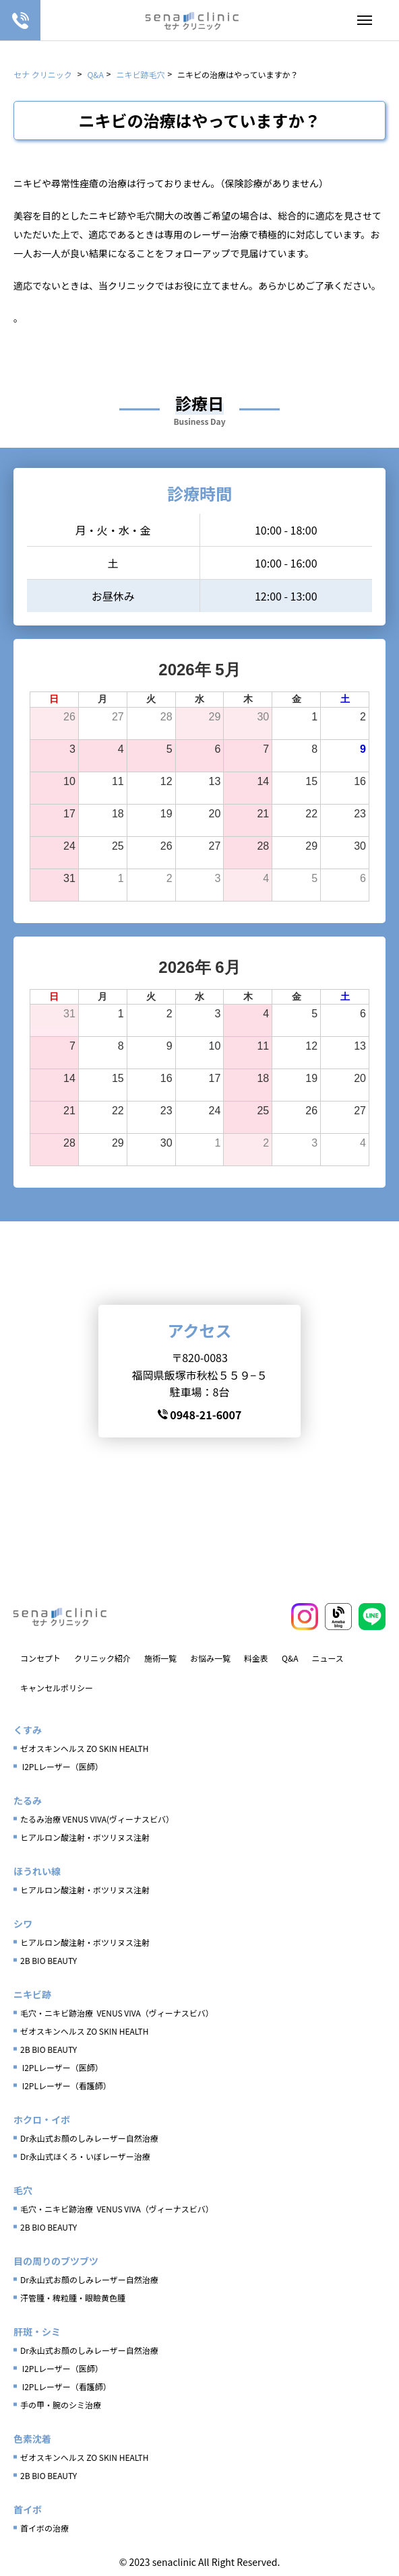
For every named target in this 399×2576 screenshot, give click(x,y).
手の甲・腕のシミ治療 (60, 2404)
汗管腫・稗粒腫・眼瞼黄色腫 (72, 2297)
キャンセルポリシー (56, 1687)
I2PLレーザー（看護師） (65, 2085)
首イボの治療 (44, 2528)
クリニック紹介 (102, 1658)
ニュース (327, 1658)
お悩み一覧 (210, 1658)
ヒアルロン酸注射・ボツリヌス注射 (85, 1837)
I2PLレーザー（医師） (61, 1766)
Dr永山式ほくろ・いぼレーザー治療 (85, 2156)
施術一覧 (160, 1658)
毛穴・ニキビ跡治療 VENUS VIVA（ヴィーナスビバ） (117, 2013)
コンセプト (40, 1658)
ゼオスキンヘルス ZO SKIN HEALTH (84, 1748)
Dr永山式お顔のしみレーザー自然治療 (89, 2138)
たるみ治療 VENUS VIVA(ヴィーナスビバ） (97, 1819)
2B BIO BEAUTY (48, 1960)
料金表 (256, 1658)
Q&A (290, 1658)
